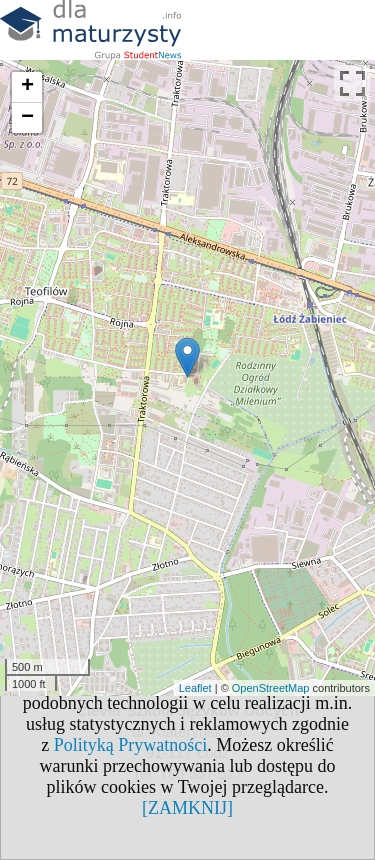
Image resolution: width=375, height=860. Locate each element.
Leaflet (195, 688)
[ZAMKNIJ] (187, 808)
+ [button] (27, 87)
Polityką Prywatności (131, 745)
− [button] (27, 118)
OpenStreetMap (271, 688)
